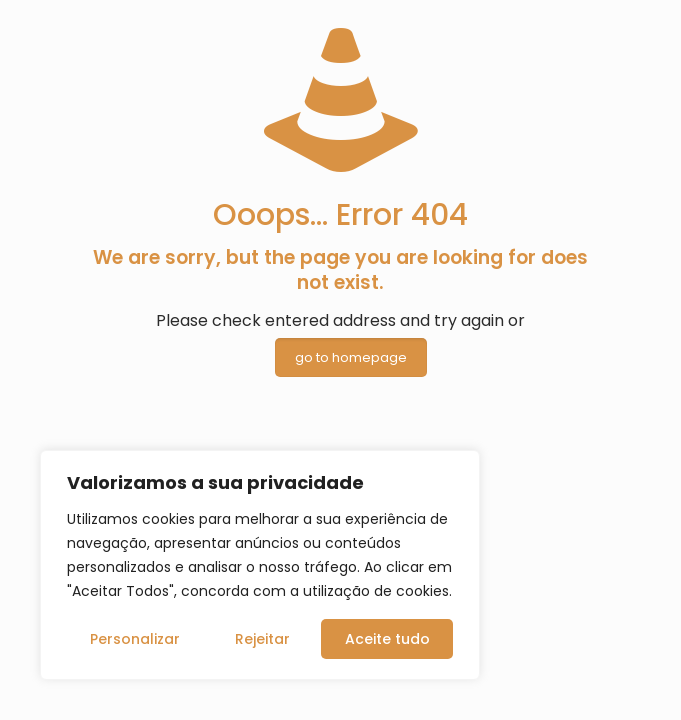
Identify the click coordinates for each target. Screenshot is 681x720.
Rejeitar (262, 639)
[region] (260, 565)
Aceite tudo (387, 639)
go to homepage (351, 357)
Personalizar (135, 639)
